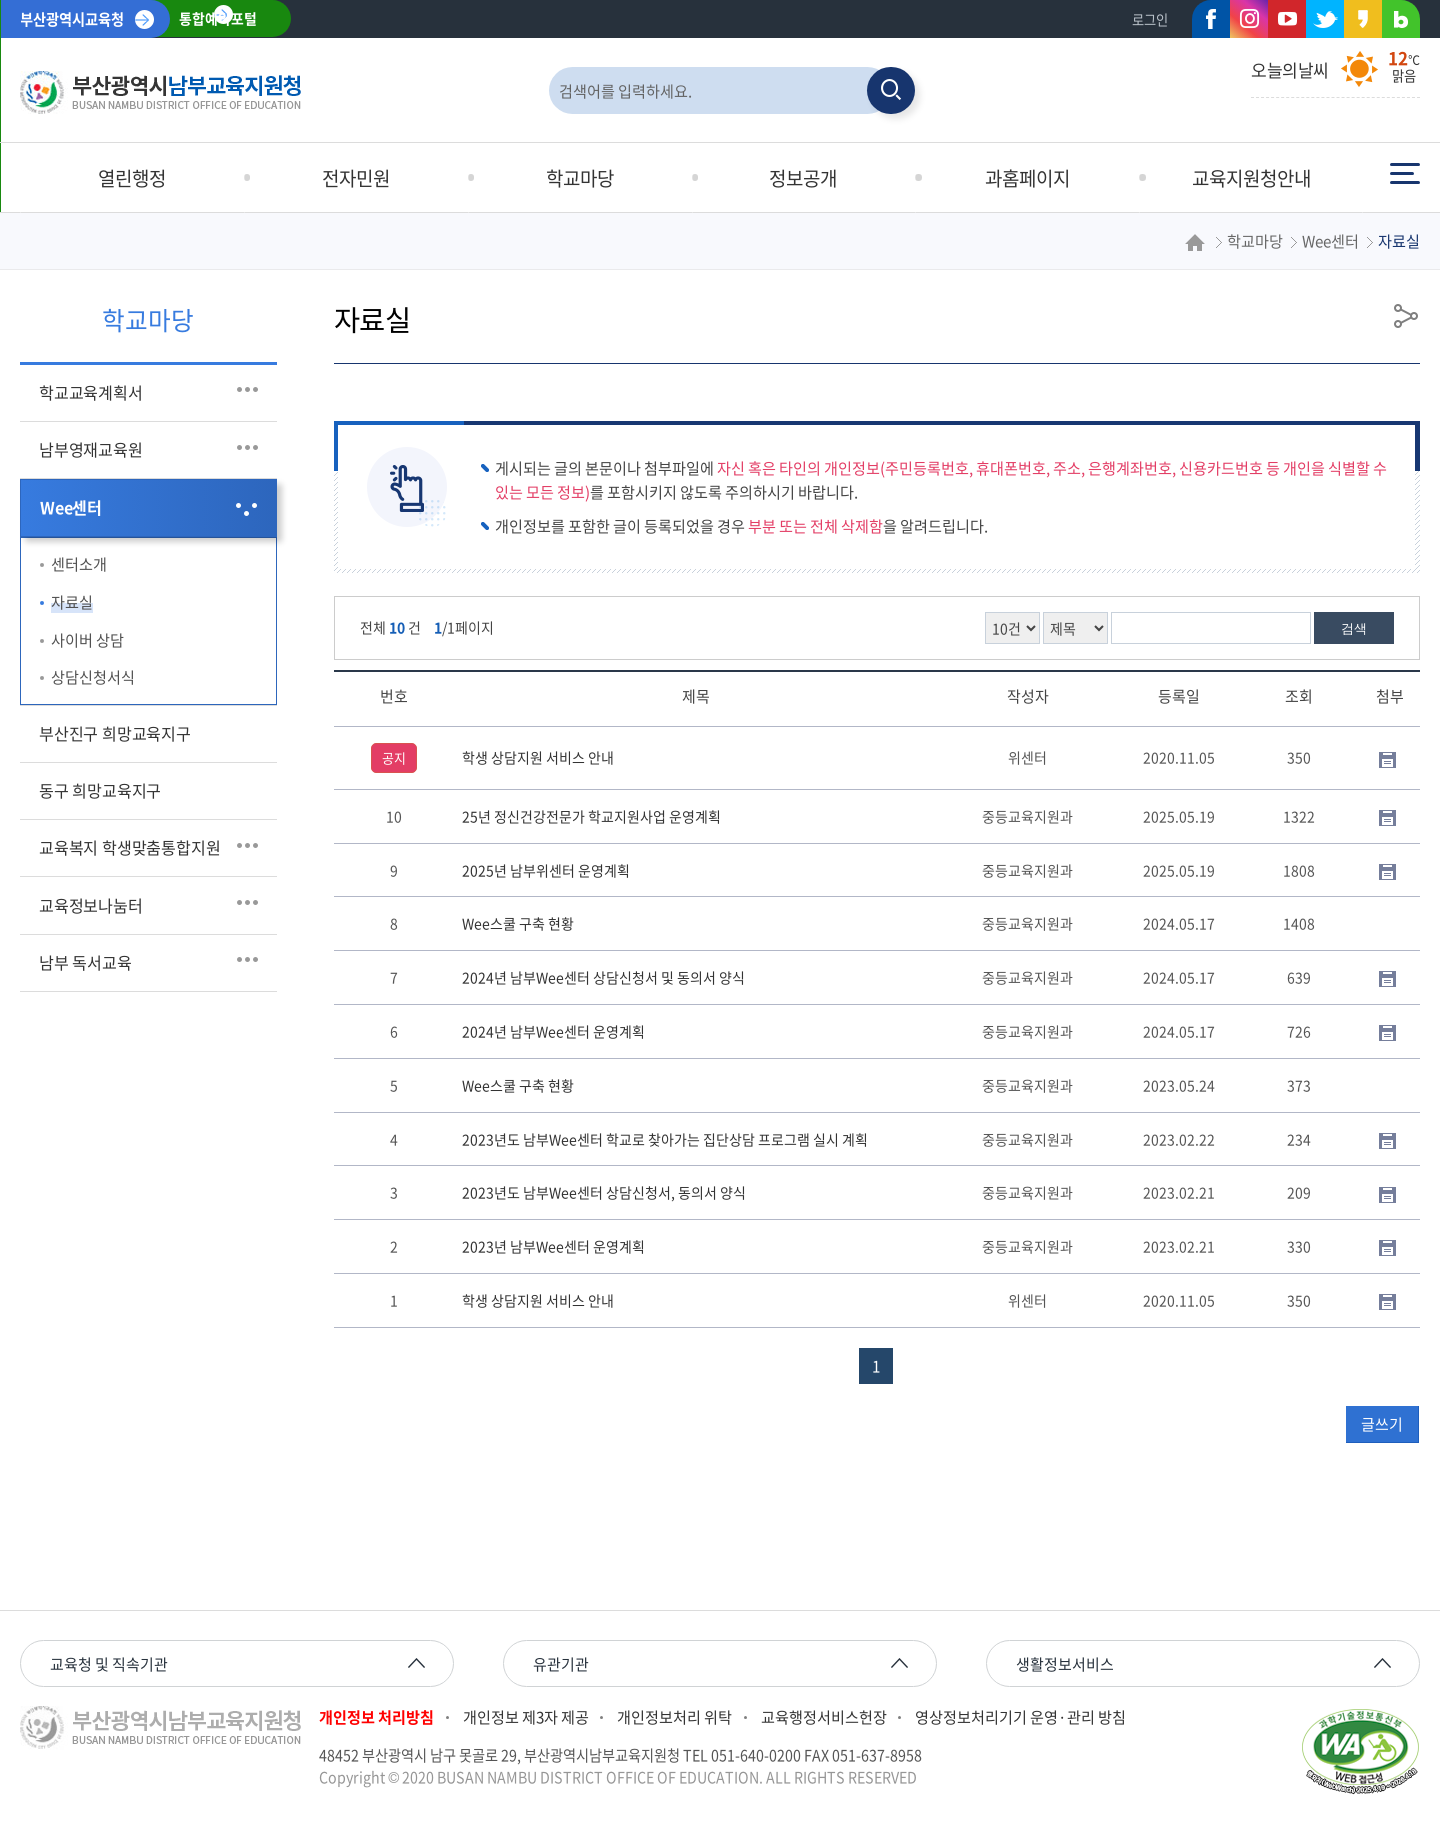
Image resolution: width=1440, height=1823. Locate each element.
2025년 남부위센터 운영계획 (546, 870)
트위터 (1319, 23)
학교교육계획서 (91, 392)
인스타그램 (1249, 19)
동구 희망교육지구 (100, 790)
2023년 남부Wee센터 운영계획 (553, 1246)
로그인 (1150, 19)
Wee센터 (71, 507)
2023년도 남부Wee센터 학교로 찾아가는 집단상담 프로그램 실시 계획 (665, 1139)
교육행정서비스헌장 (824, 1717)
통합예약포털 (218, 19)
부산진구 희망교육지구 (115, 733)
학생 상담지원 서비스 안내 (538, 757)
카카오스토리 (1357, 23)
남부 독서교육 (85, 962)
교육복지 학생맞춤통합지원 (130, 847)
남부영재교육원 (91, 449)
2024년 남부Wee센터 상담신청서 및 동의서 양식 (603, 977)
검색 (1354, 628)
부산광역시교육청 (72, 19)
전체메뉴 (1405, 173)
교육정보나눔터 (91, 905)
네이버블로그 (1395, 23)
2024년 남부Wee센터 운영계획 (553, 1031)
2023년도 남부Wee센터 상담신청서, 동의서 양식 (604, 1192)
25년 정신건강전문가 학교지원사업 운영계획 (591, 816)
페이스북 (1205, 23)
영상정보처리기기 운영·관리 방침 (1020, 1717)
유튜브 (1287, 19)
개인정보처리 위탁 (674, 1717)
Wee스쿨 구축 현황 (518, 923)
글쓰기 (1382, 1424)
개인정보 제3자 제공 (526, 1717)
